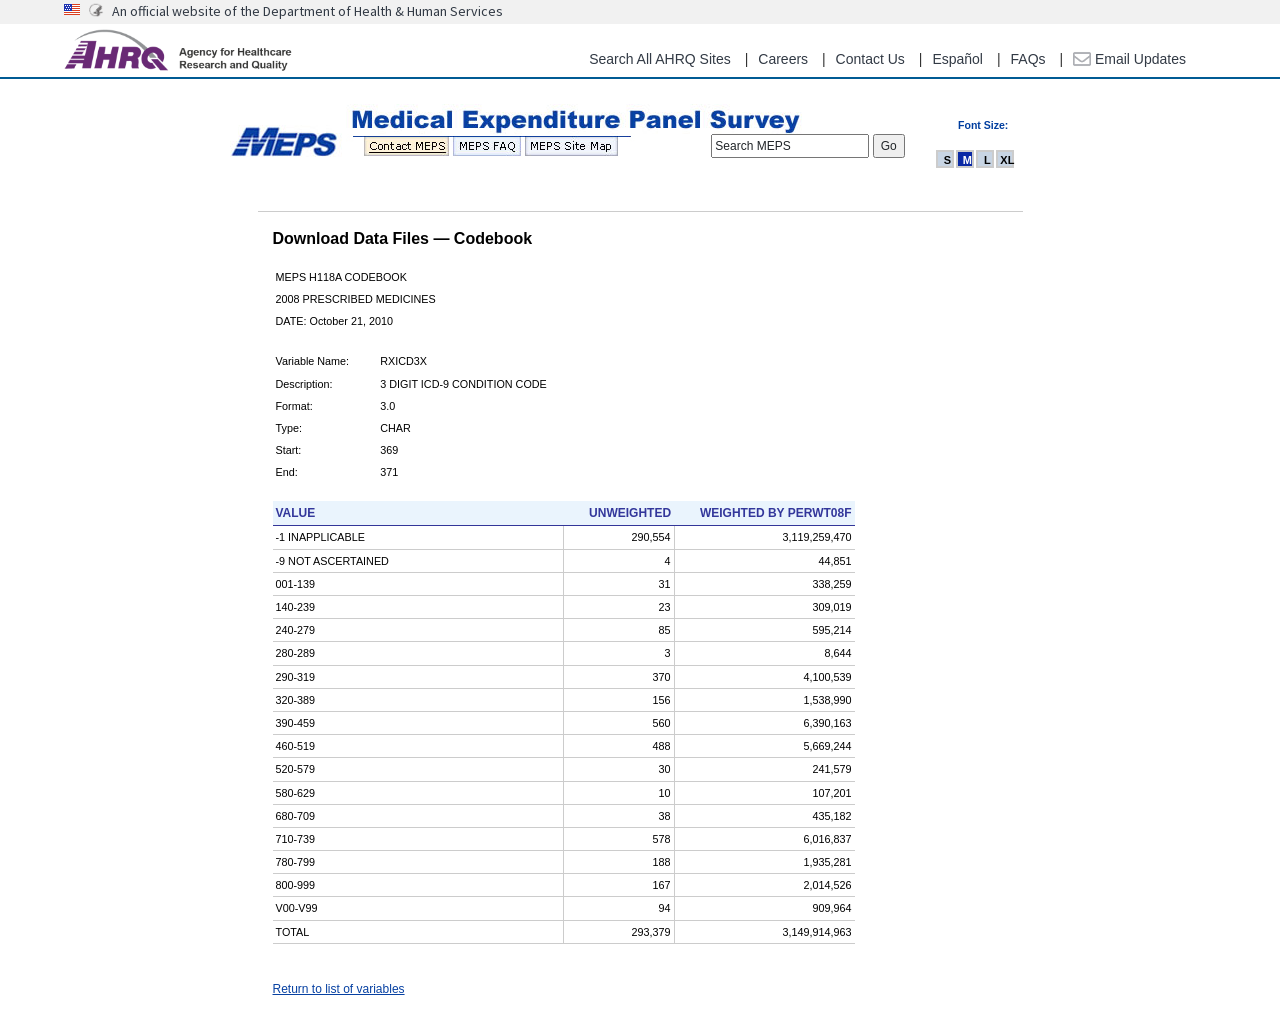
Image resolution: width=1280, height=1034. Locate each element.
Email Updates (1129, 59)
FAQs (1028, 59)
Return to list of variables (339, 989)
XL (1007, 160)
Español (957, 59)
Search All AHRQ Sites (660, 59)
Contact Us (870, 59)
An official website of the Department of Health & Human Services (307, 11)
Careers (783, 59)
